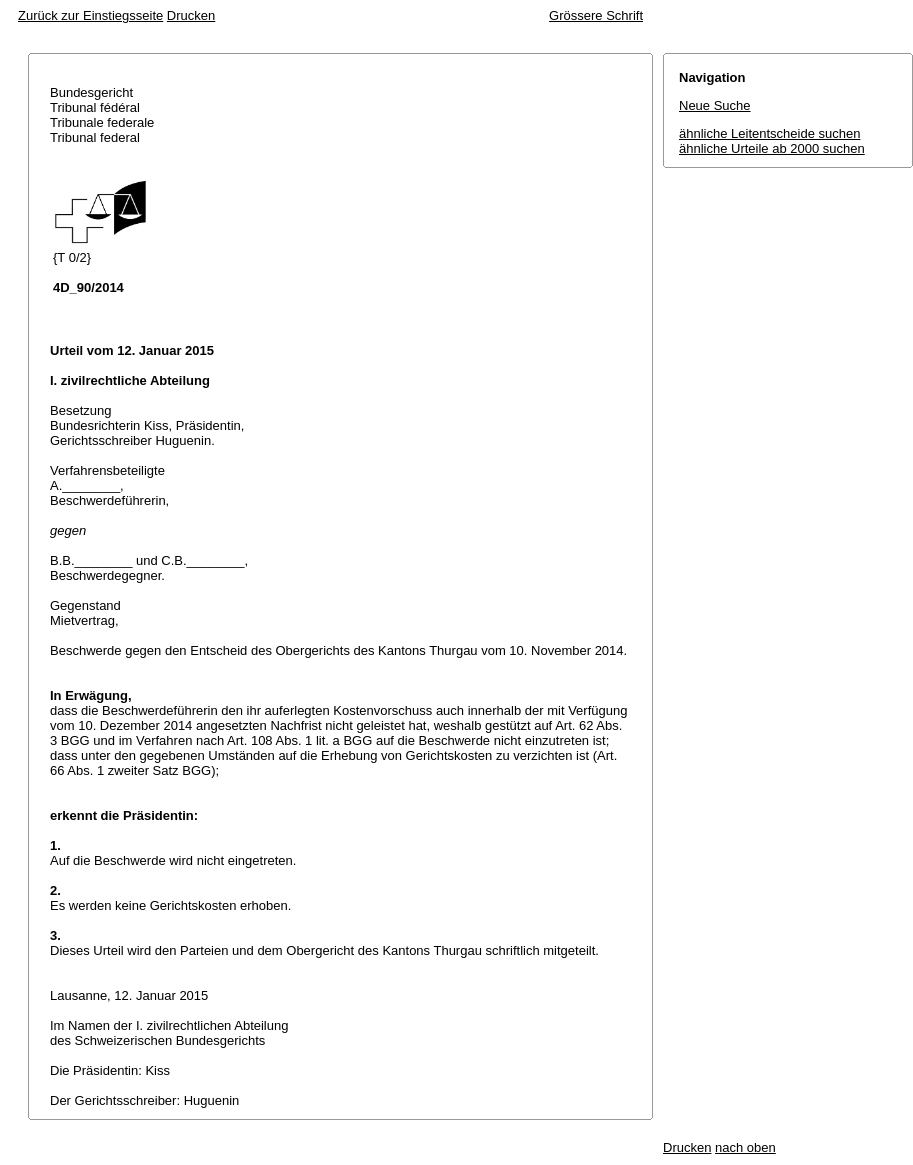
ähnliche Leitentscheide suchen (769, 133)
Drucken (191, 15)
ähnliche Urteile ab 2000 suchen (772, 148)
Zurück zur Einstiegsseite (90, 15)
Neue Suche (715, 105)
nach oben (745, 1147)
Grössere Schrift (596, 15)
